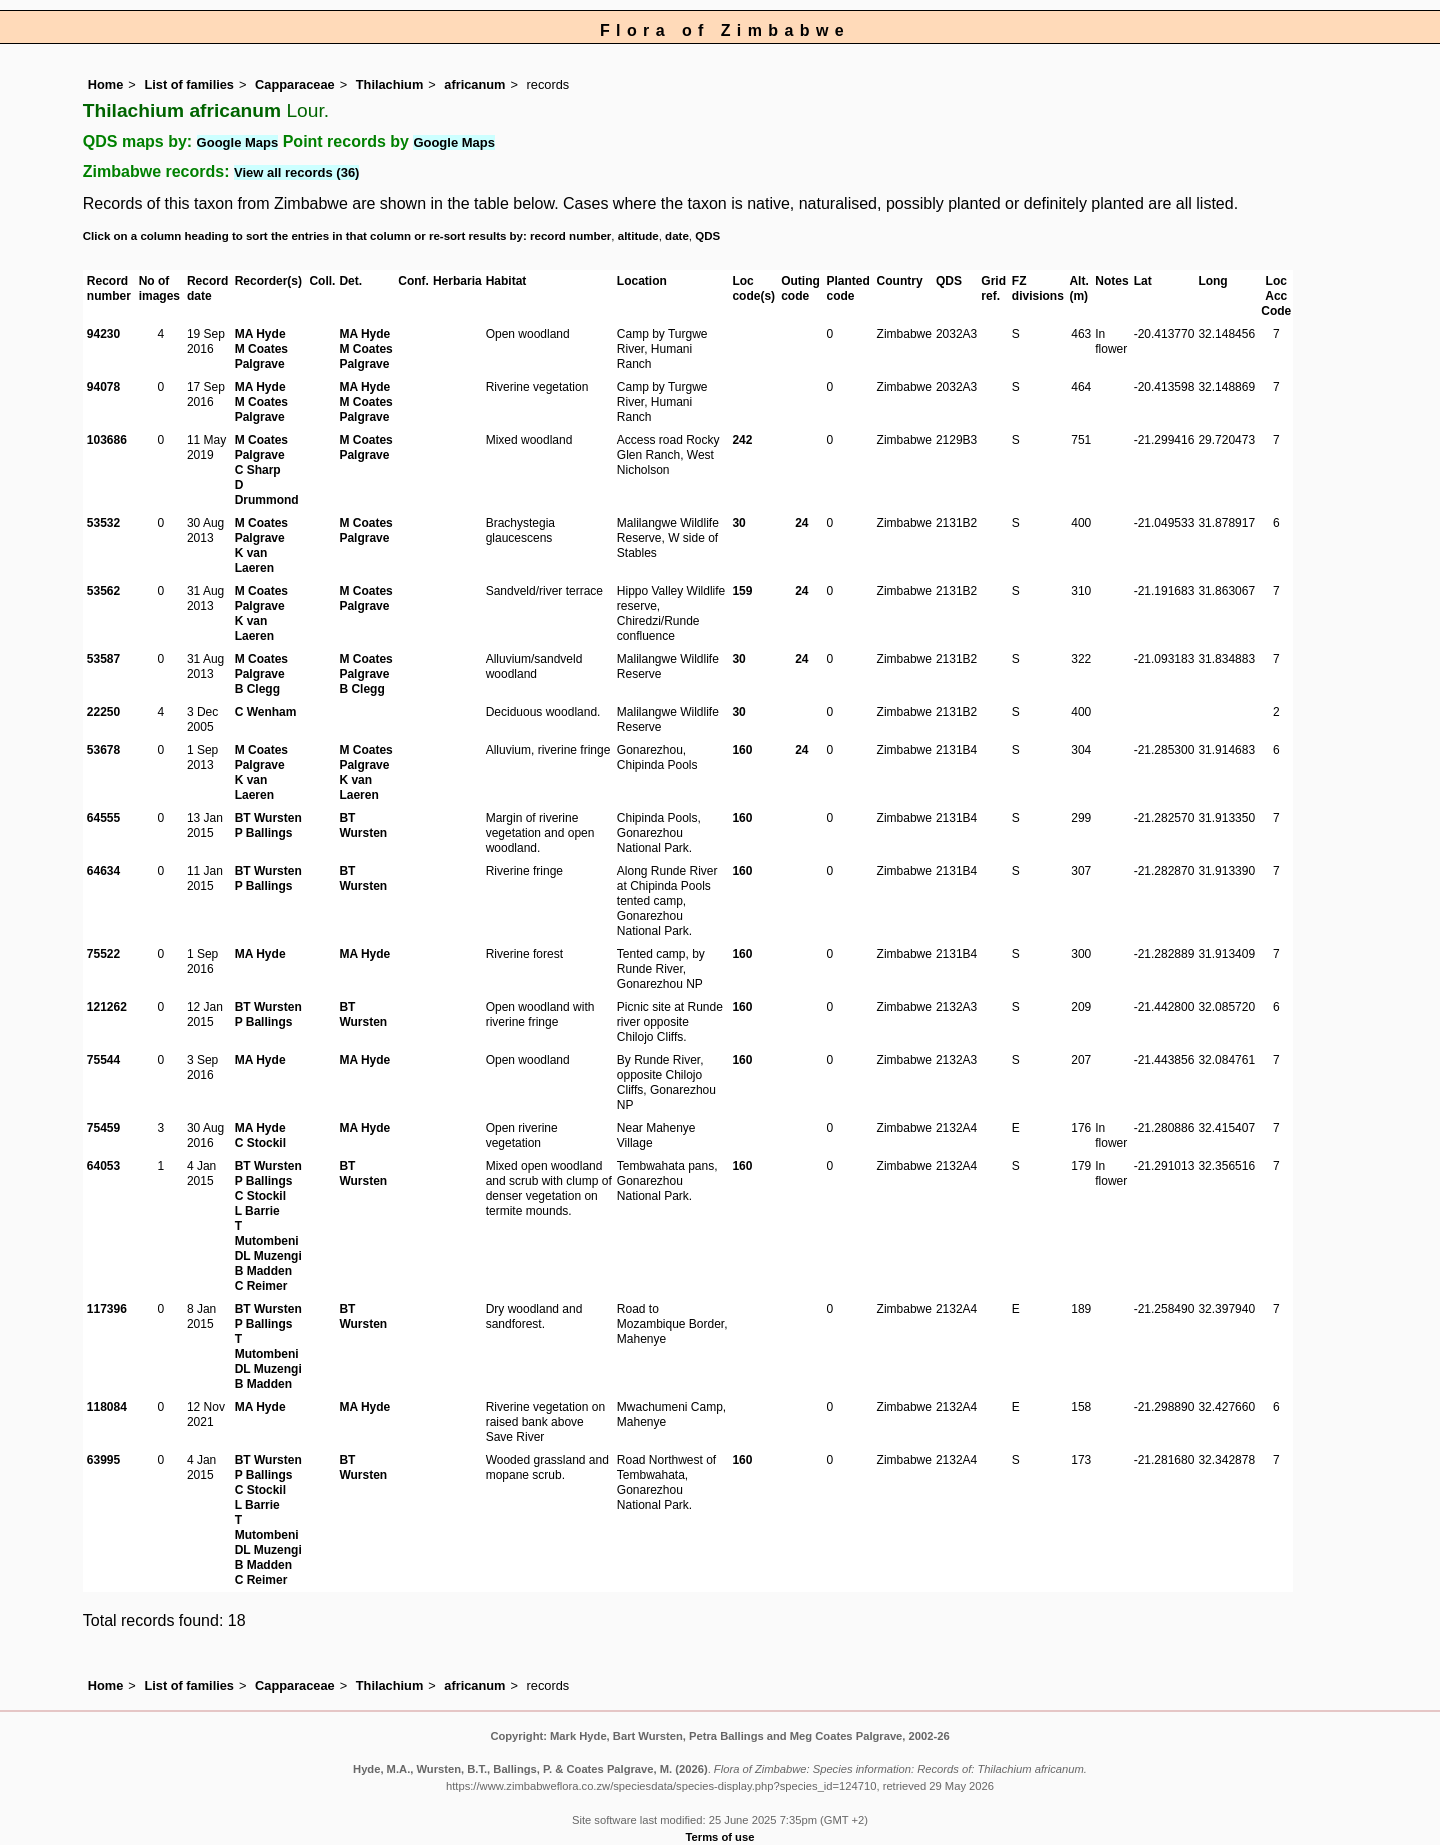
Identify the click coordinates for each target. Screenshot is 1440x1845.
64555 (103, 818)
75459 (103, 1128)
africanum (474, 84)
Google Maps (238, 142)
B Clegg (257, 689)
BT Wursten (268, 818)
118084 (107, 1407)
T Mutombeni (267, 1233)
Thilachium (390, 84)
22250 (103, 712)
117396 (107, 1309)
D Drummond (267, 492)
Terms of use (720, 1837)
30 (738, 523)
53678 (103, 750)
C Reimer (261, 1286)
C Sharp (258, 470)
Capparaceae (295, 84)
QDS (707, 236)
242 (742, 440)
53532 (103, 523)
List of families (189, 84)
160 (742, 750)
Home (106, 84)
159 (742, 591)
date (677, 236)
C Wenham (266, 712)
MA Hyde (260, 334)
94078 (103, 387)
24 (801, 523)
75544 (103, 1060)
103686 (107, 440)
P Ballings (264, 833)
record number (570, 236)
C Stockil (260, 1143)
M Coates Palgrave (261, 356)
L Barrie (257, 1211)
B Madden (263, 1271)
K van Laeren (254, 560)
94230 (103, 334)
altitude (638, 236)
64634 (103, 871)
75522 (103, 954)
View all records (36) (297, 172)
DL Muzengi (268, 1256)
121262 (107, 1007)
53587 (103, 659)
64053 (103, 1166)
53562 (103, 591)
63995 (103, 1460)
